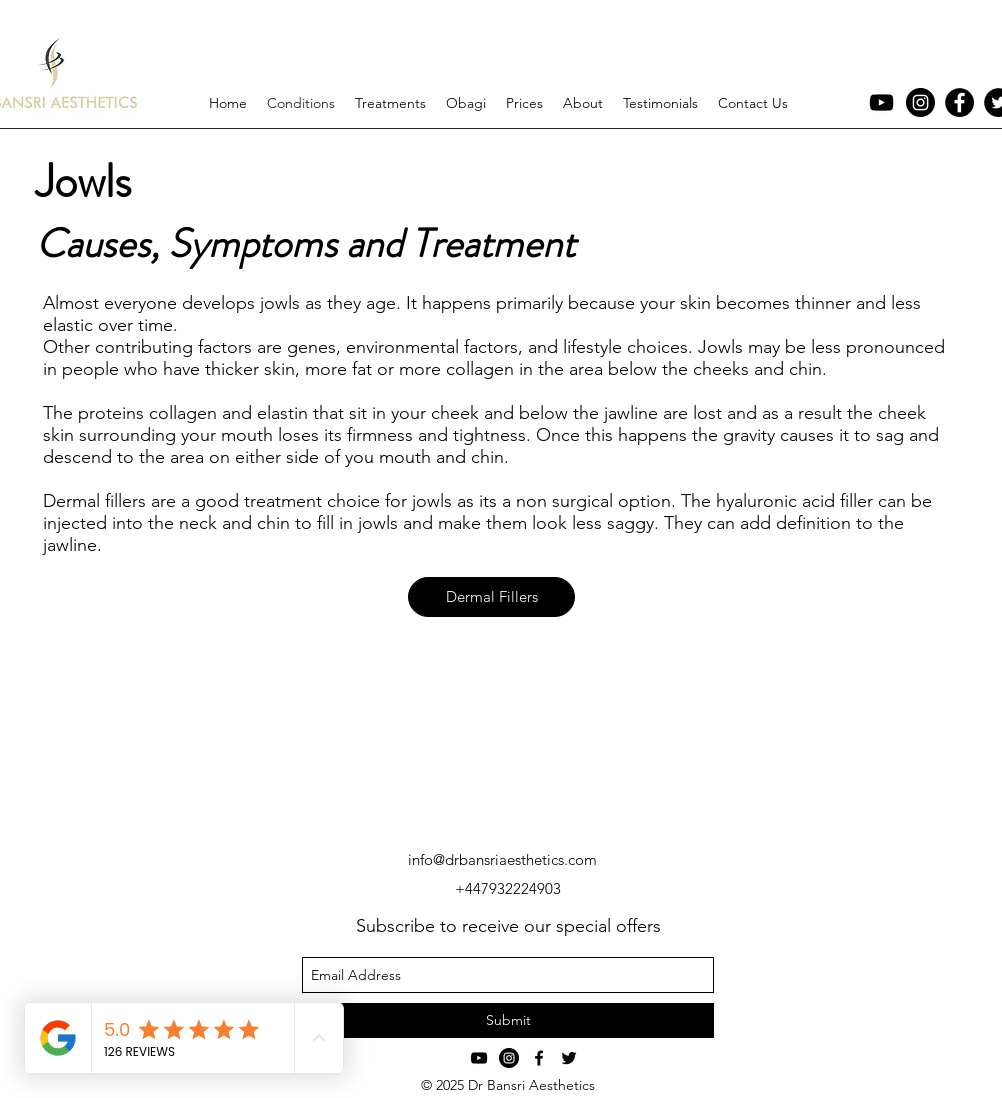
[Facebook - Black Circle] (959, 102)
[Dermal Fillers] (491, 597)
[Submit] (508, 1020)
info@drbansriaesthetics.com (502, 859)
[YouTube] (881, 102)
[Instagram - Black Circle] (920, 102)
